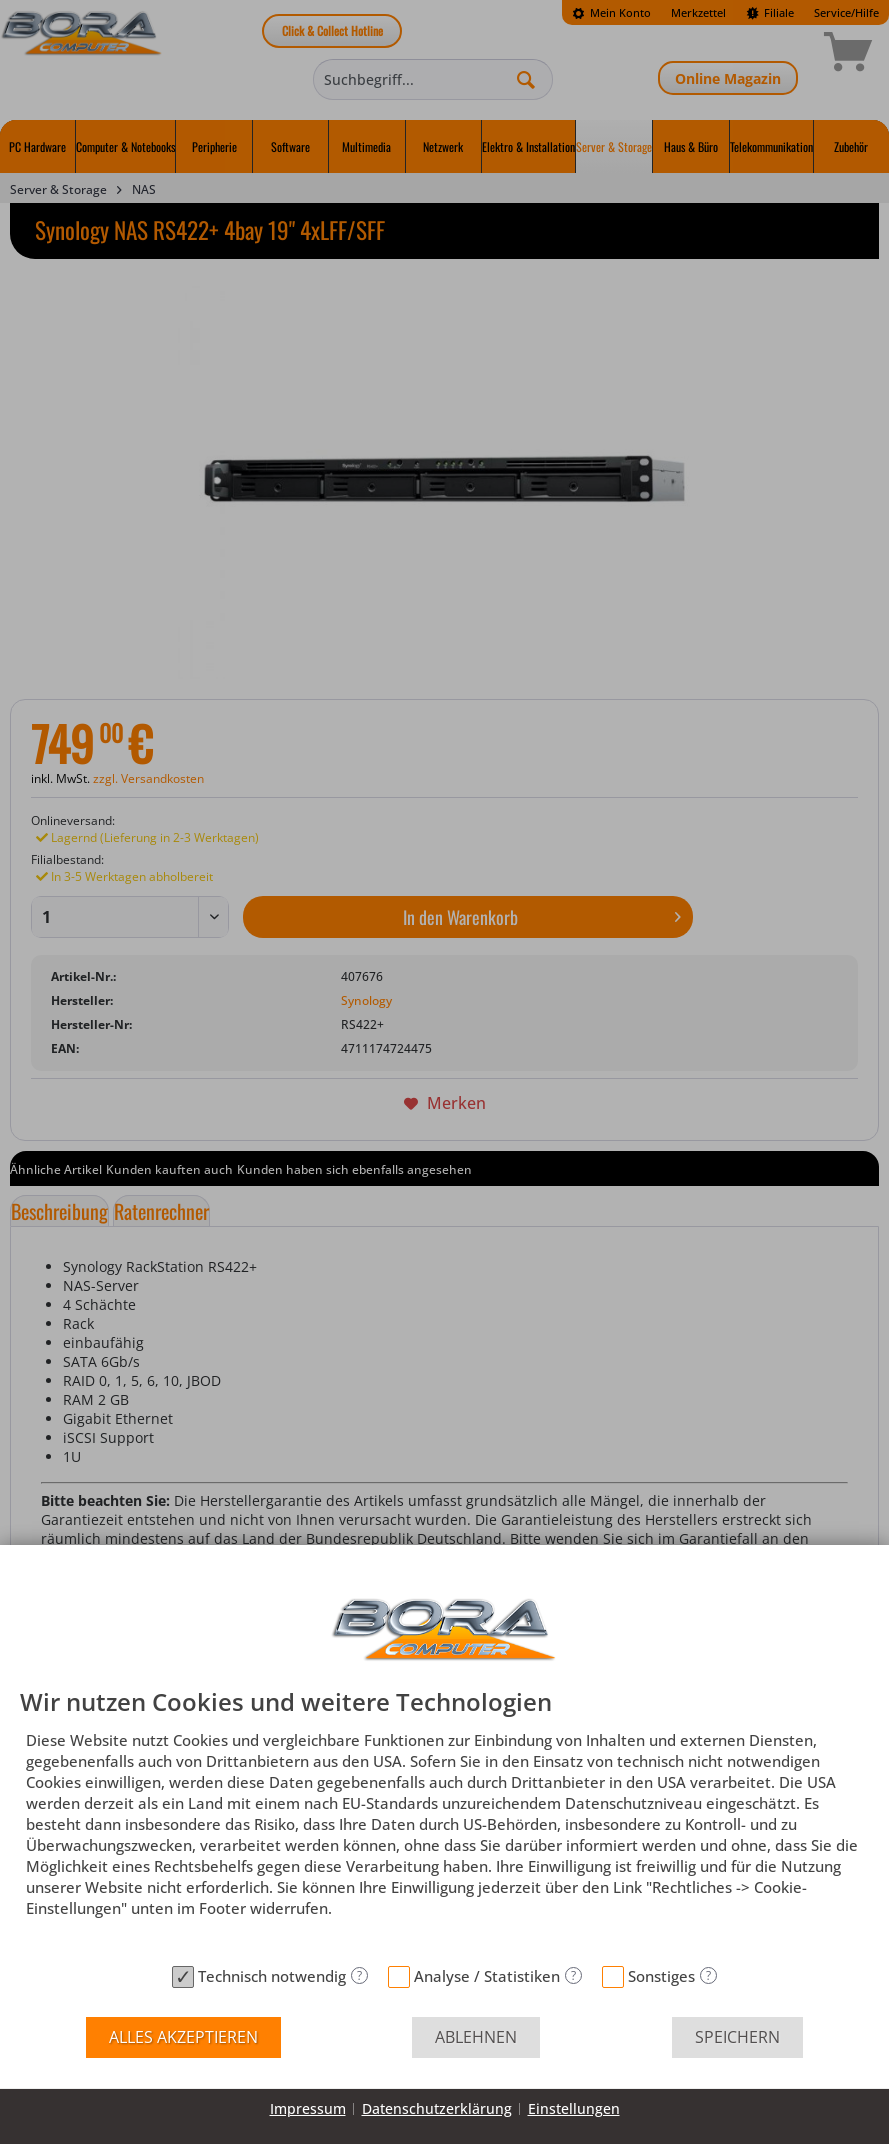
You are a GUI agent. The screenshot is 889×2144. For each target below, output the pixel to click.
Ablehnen (476, 2037)
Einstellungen (574, 2108)
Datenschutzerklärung (437, 2108)
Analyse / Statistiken (487, 1976)
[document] (444, 1822)
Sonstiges (661, 1976)
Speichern (737, 2037)
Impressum (308, 2108)
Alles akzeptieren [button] (183, 2037)
